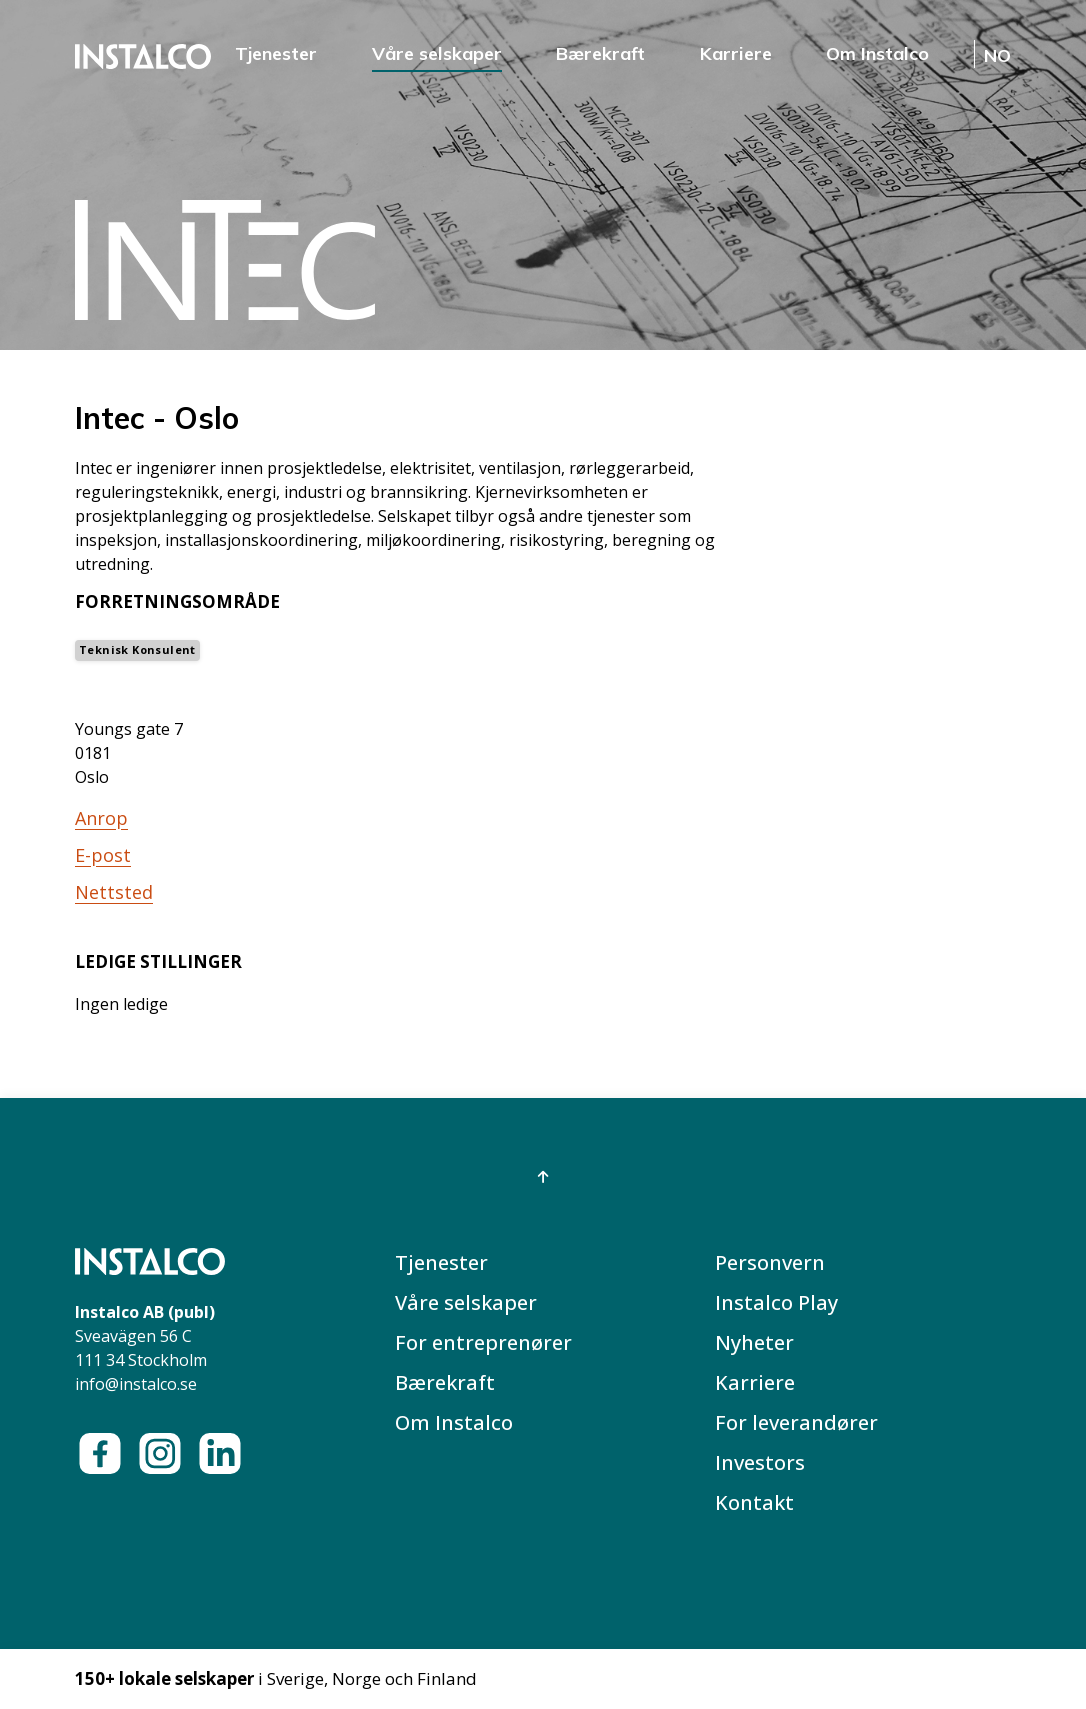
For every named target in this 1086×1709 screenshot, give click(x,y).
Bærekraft (600, 53)
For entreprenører (483, 1342)
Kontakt (754, 1502)
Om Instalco (877, 53)
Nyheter (754, 1342)
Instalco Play (776, 1302)
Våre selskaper (437, 53)
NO (997, 55)
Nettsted (114, 892)
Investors (760, 1462)
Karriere (736, 53)
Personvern (770, 1262)
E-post (103, 855)
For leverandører (796, 1422)
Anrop (101, 818)
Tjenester (276, 53)
